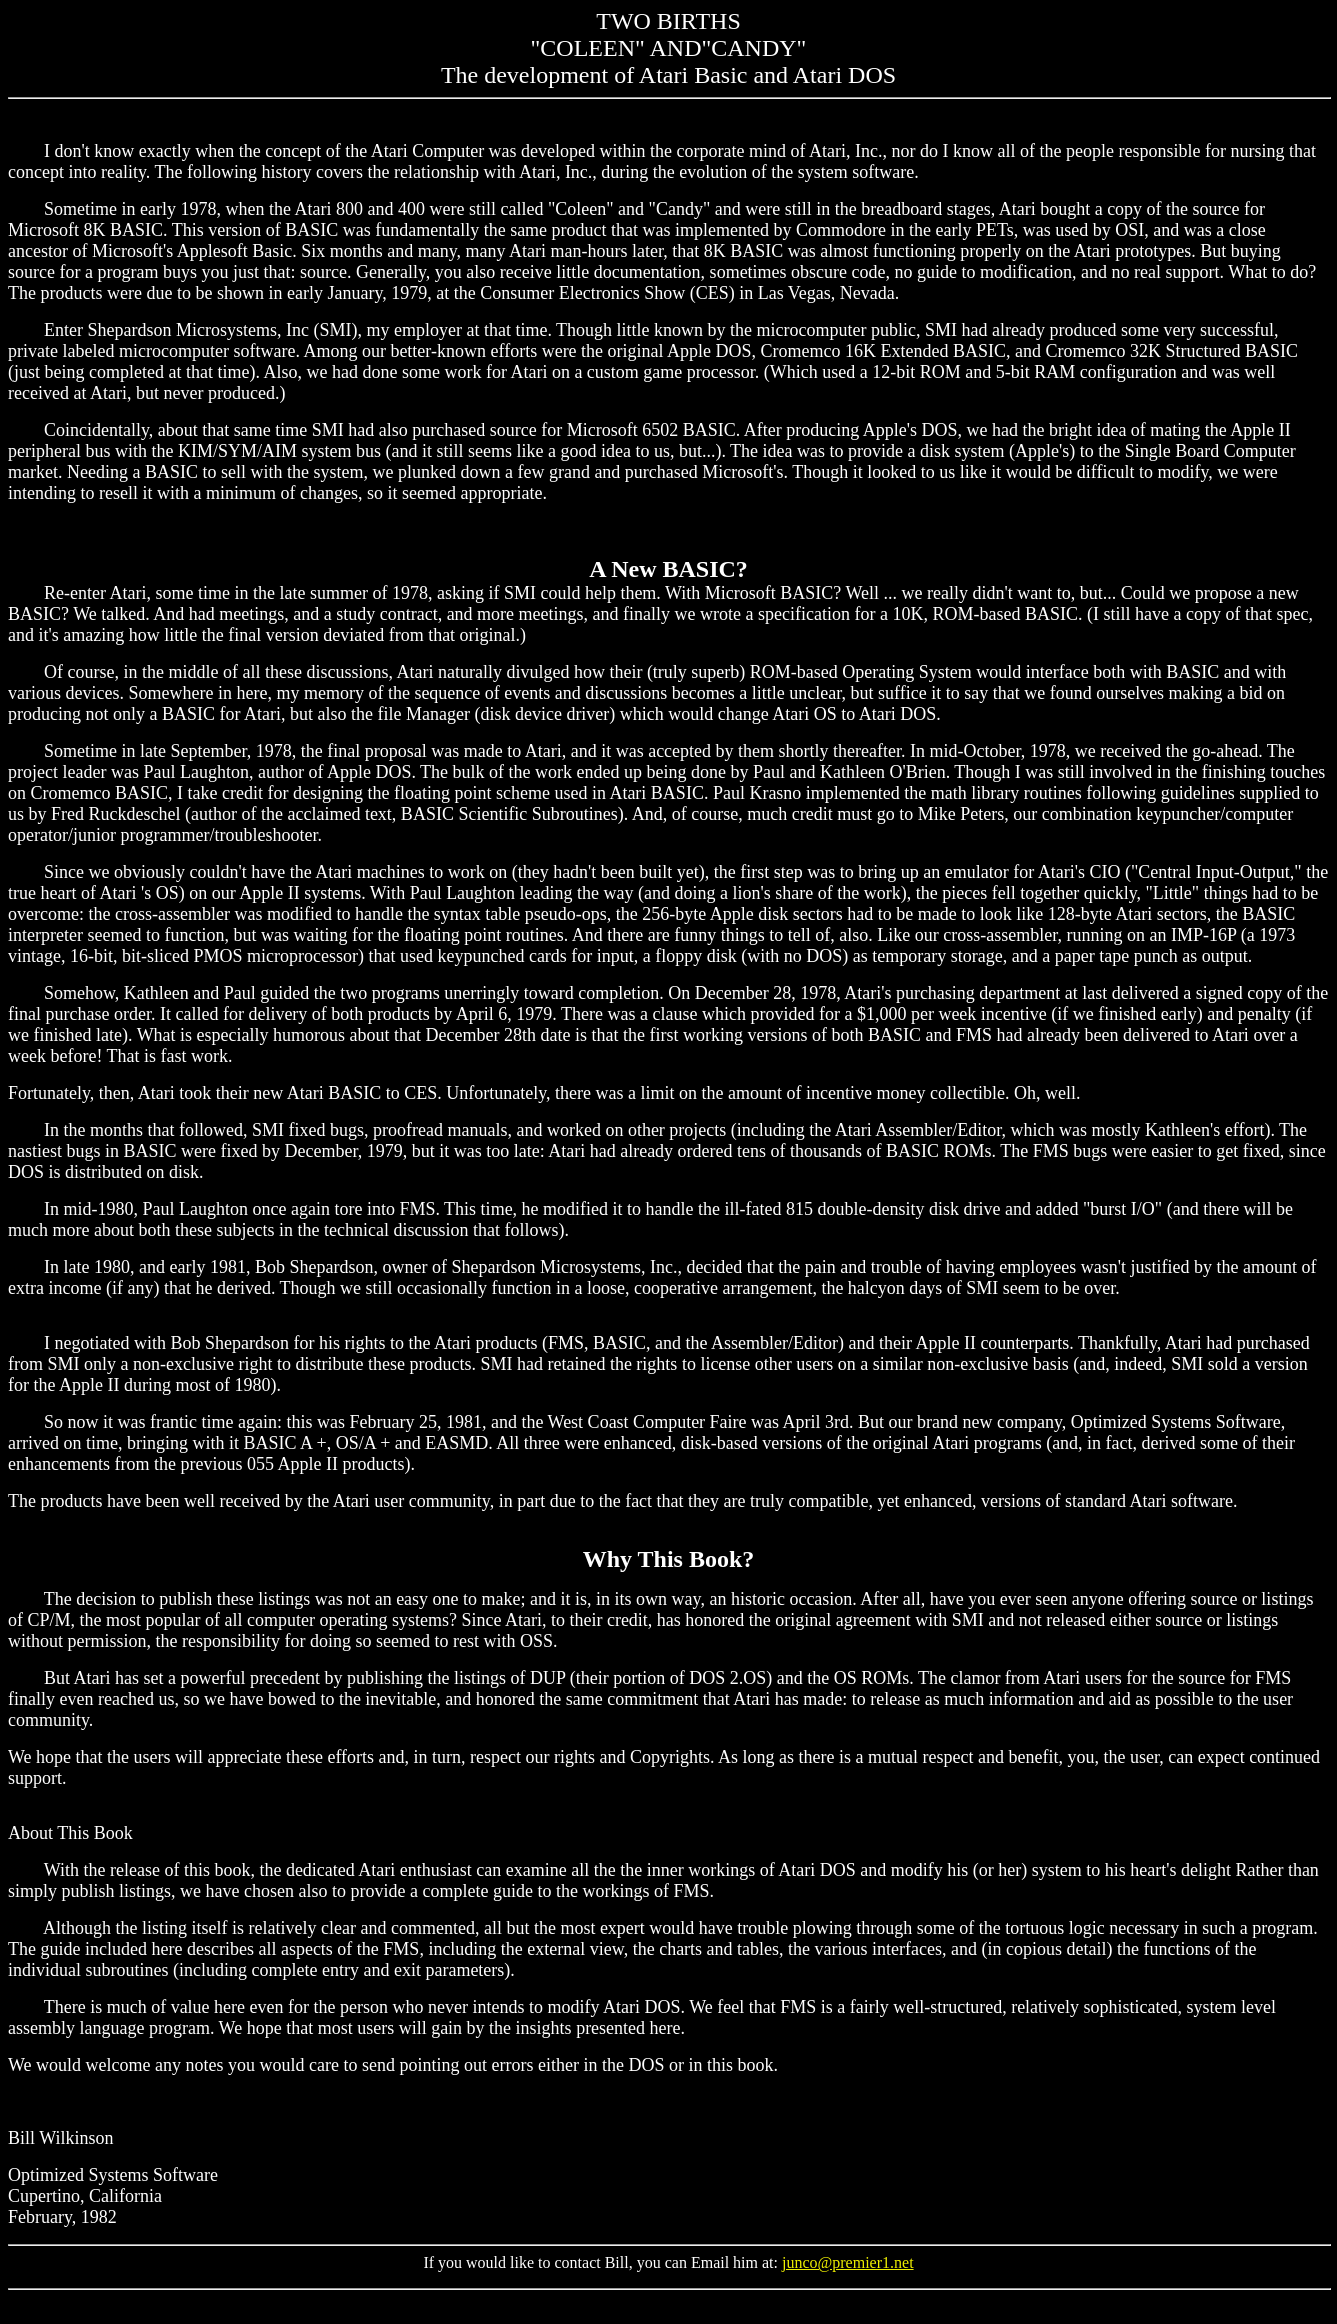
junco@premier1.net (848, 2262)
